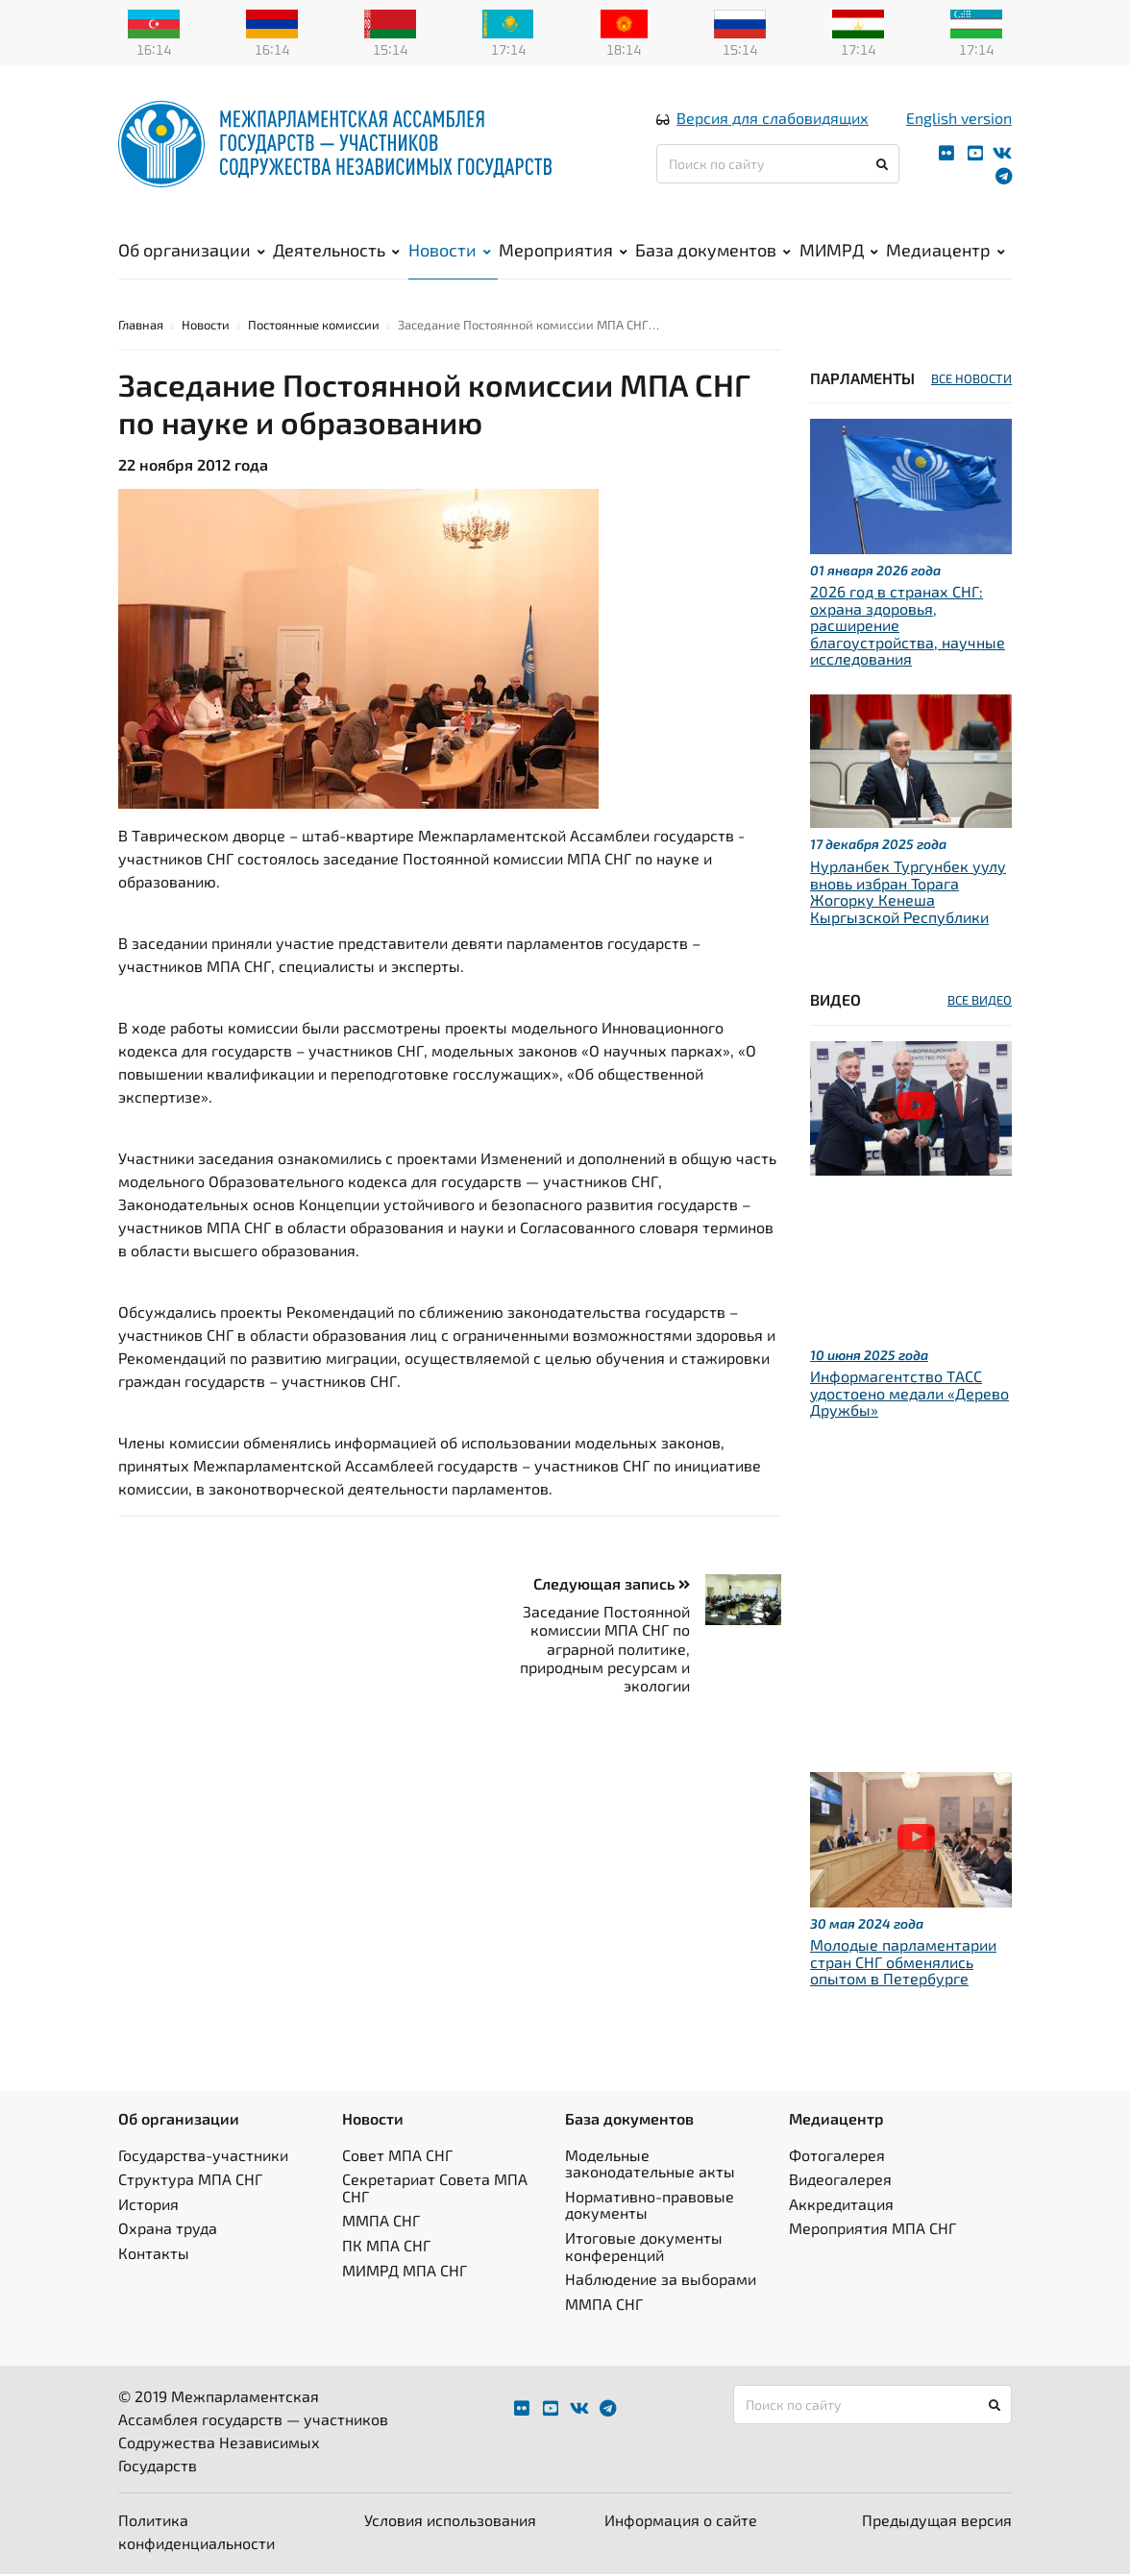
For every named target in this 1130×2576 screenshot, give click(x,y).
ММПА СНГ (381, 2222)
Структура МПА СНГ (190, 2181)
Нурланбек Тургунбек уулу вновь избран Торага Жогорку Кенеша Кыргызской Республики (908, 892)
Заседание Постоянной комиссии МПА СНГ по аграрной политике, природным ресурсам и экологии (605, 1650)
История (148, 2205)
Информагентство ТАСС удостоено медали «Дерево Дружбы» (909, 1394)
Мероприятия (563, 250)
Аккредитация (841, 2205)
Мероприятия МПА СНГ (872, 2230)
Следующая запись (611, 1584)
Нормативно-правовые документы (649, 2206)
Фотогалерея (837, 2156)
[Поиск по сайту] (777, 164)
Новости (449, 250)
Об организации (191, 250)
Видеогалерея (840, 2181)
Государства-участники (203, 2156)
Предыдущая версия (937, 2522)
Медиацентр (945, 250)
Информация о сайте (680, 2522)
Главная (140, 325)
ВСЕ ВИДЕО (979, 1001)
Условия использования (450, 2522)
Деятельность (336, 250)
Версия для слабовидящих (772, 118)
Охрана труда (167, 2230)
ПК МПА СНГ (386, 2246)
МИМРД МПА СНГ (404, 2271)
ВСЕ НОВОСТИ (971, 379)
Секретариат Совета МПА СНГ (435, 2189)
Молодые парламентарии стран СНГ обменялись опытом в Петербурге (903, 1963)
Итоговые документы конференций (644, 2247)
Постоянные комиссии (314, 325)
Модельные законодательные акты (650, 2164)
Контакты (153, 2254)
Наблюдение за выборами (660, 2280)
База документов (713, 250)
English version (959, 118)
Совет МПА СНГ (397, 2156)
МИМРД (838, 250)
